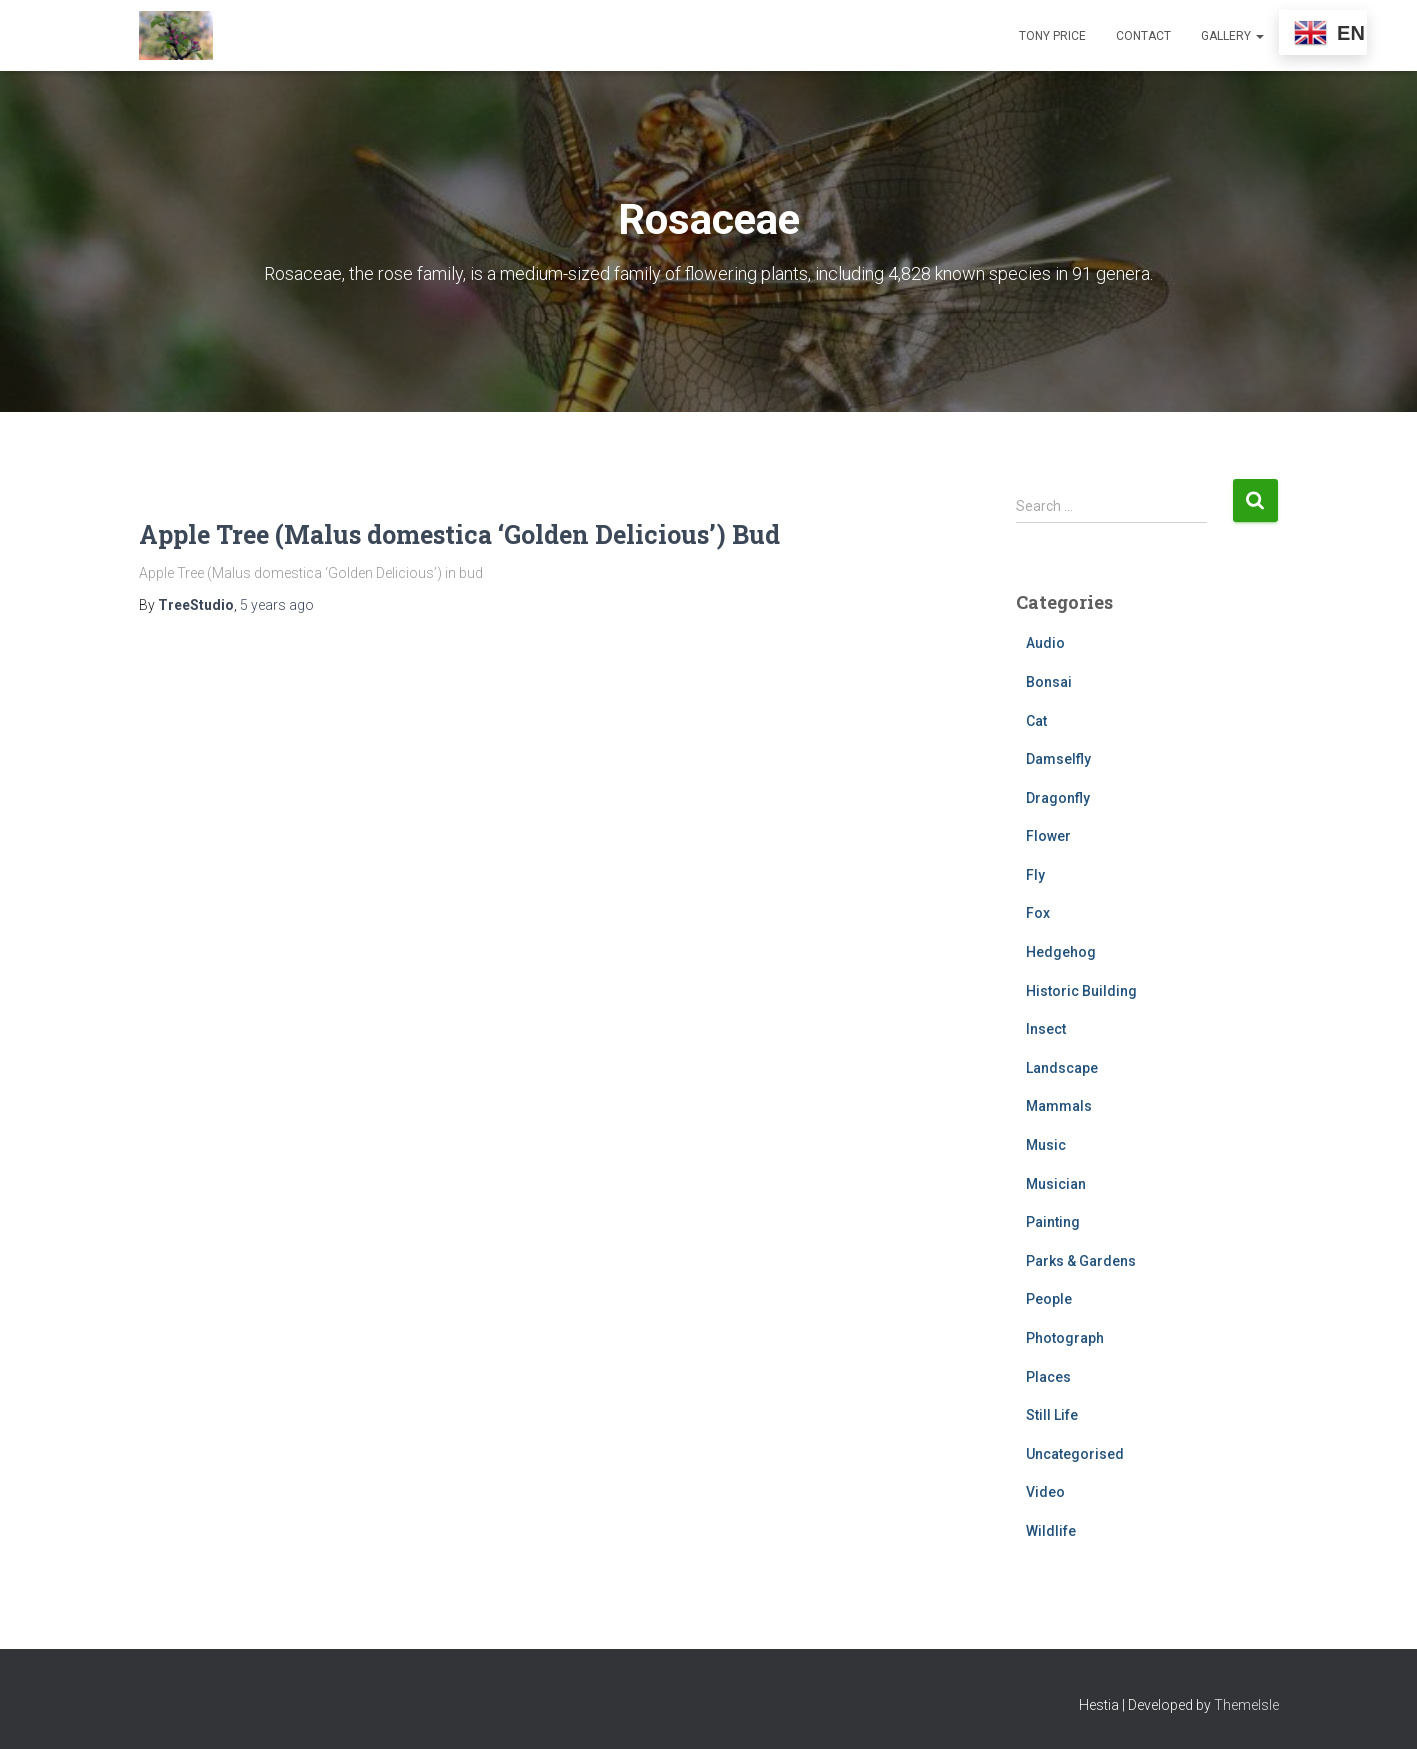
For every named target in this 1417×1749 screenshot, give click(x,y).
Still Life (1052, 1415)
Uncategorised (1075, 1454)
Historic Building (1081, 991)
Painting (1053, 1222)
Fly (1035, 875)
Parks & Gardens (1081, 1261)
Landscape (1062, 1068)
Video (1045, 1492)
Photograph (1065, 1338)
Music (1046, 1145)
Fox (1038, 913)
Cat (1036, 721)
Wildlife (1051, 1531)
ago (277, 605)
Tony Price (1052, 36)
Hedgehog (1061, 952)
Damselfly (1058, 759)
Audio (1045, 643)
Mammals (1059, 1106)
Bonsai (1049, 682)
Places (1048, 1377)
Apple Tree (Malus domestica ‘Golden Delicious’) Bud (459, 534)
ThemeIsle (1246, 1705)
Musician (1056, 1184)
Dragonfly (1058, 798)
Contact (1143, 36)
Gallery (1232, 36)
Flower (1048, 836)
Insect (1046, 1029)
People (1049, 1299)
